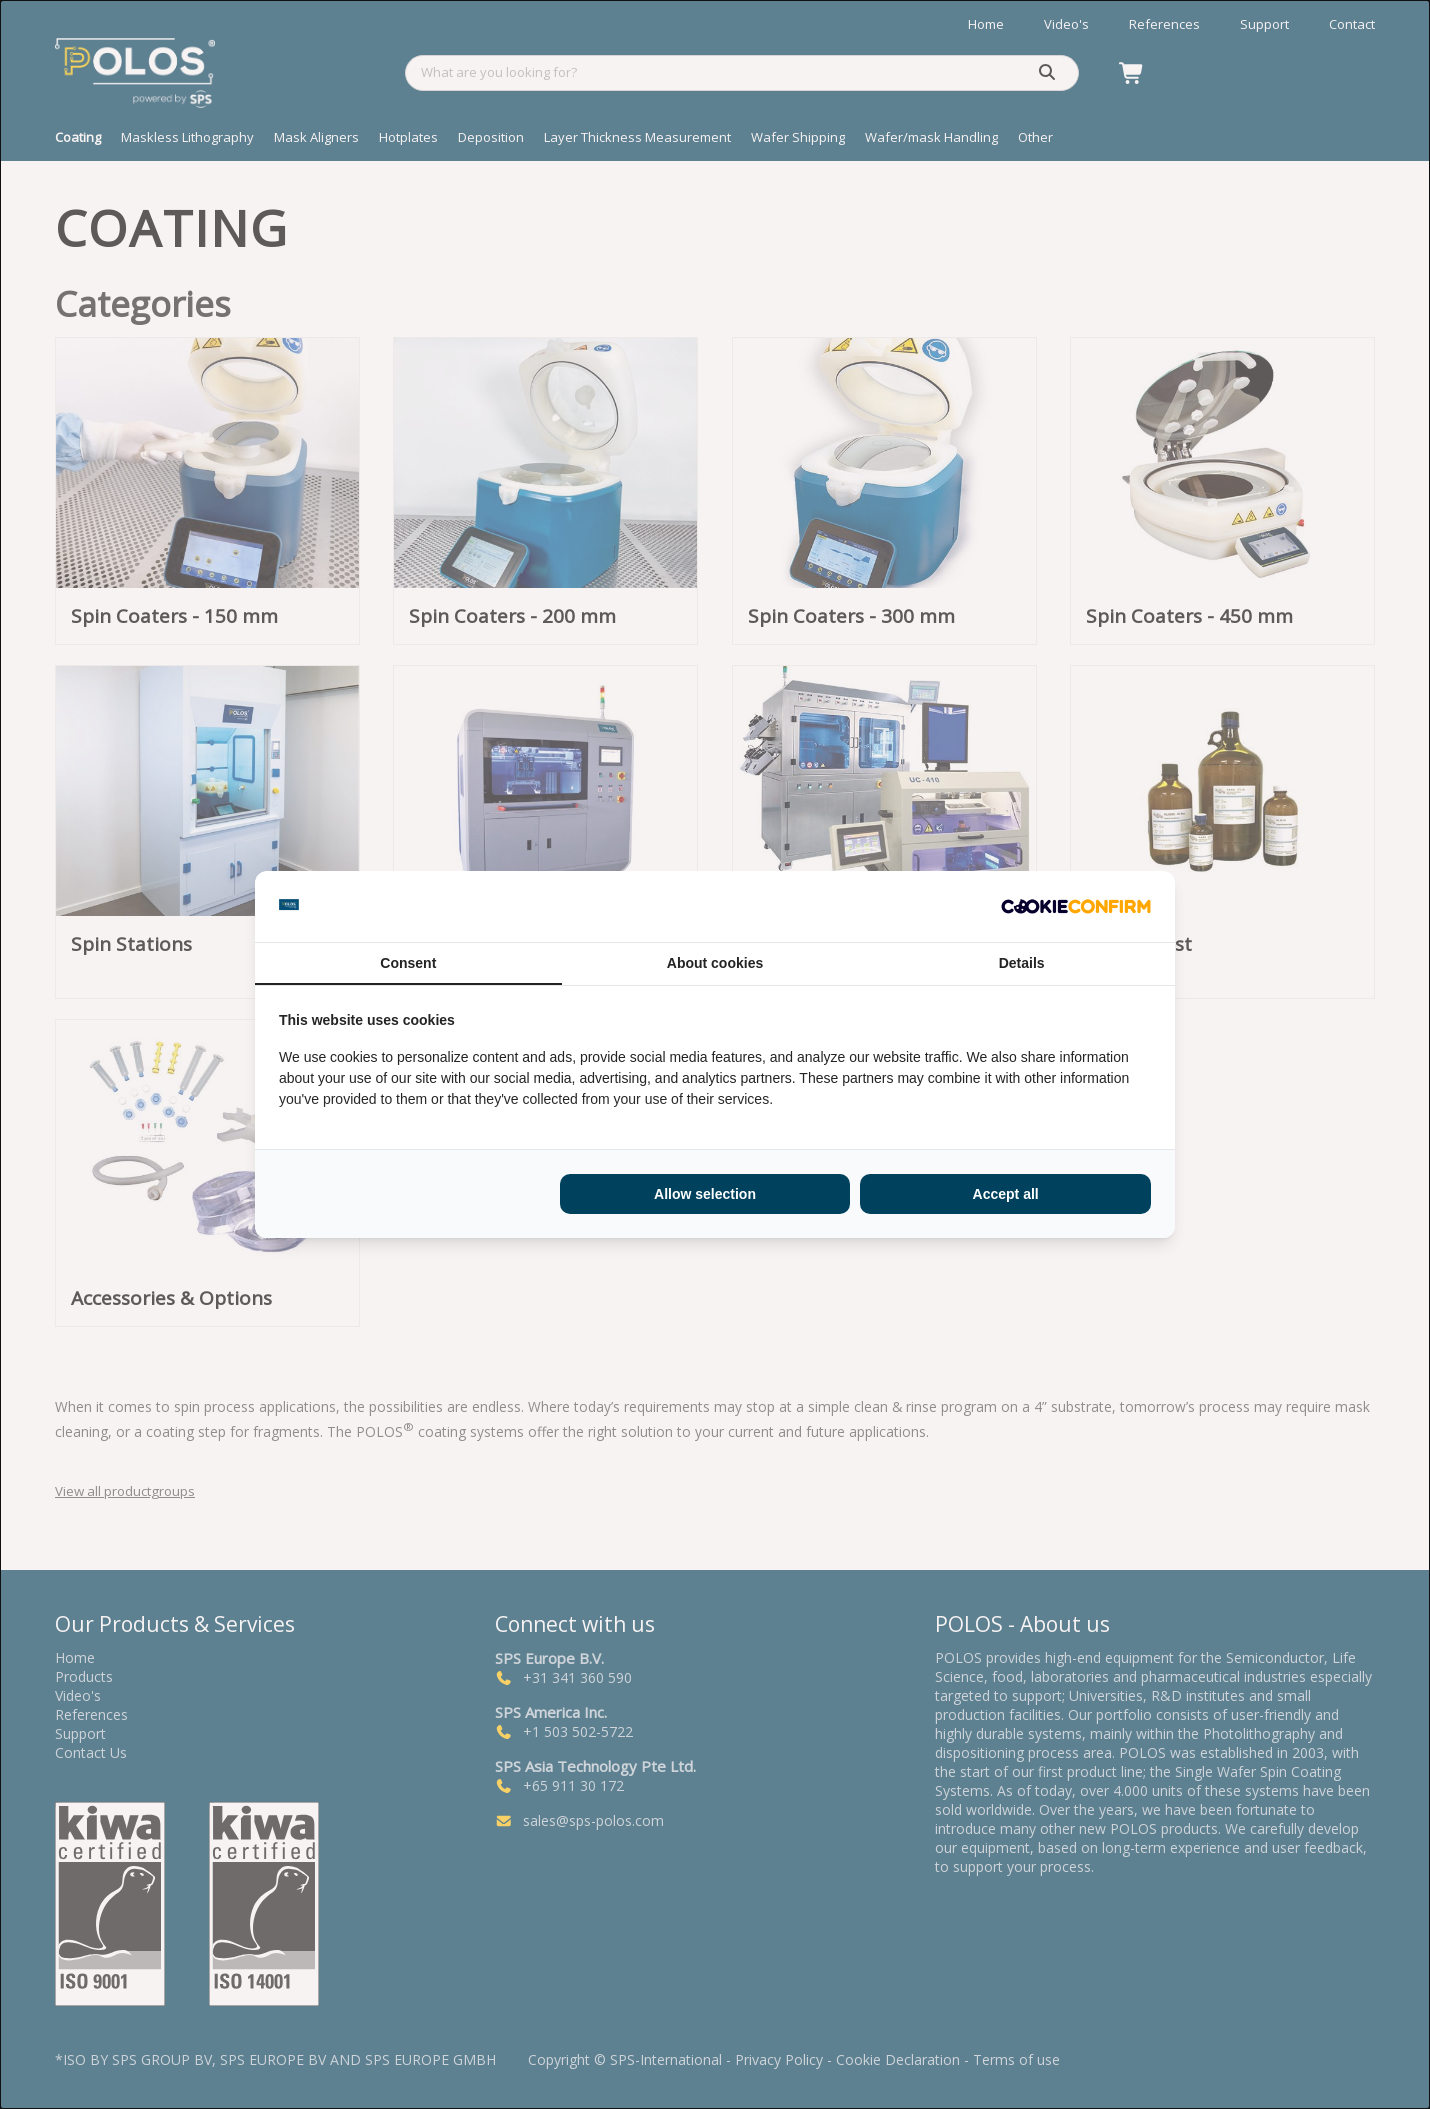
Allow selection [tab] (705, 1194)
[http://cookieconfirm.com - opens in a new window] (1076, 907)
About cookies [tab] (715, 963)
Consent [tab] (408, 963)
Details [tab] (1022, 963)
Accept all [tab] (1006, 1194)
